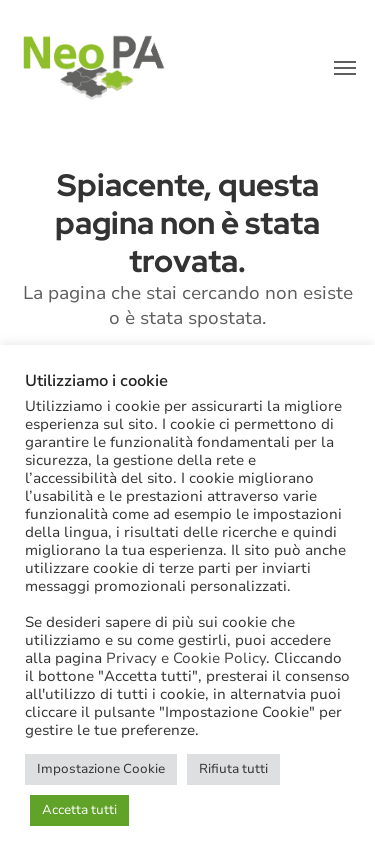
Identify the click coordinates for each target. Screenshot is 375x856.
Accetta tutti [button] (79, 810)
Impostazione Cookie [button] (101, 769)
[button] (345, 68)
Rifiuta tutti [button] (233, 769)
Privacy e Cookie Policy (186, 658)
